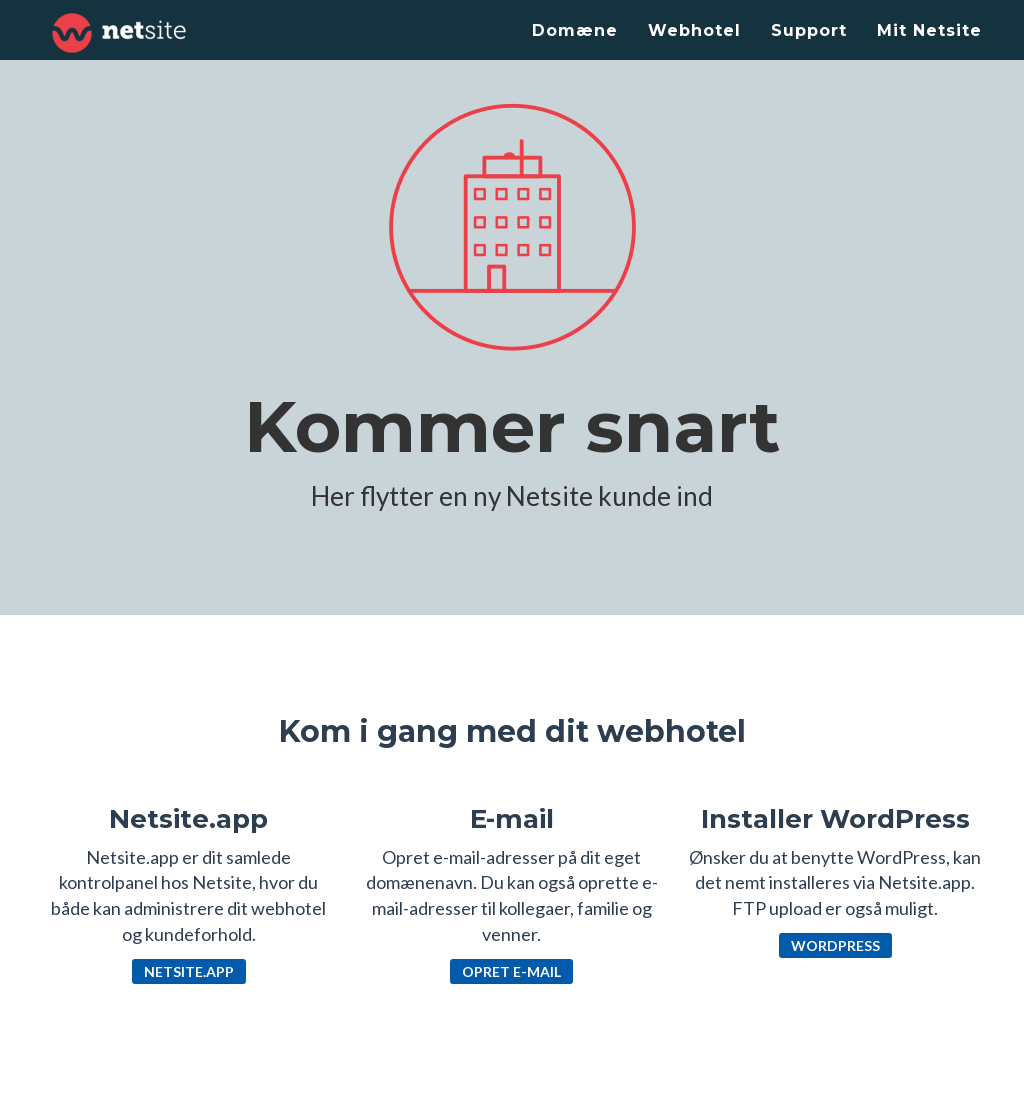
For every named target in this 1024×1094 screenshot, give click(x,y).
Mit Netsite (929, 30)
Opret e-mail (511, 971)
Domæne (575, 30)
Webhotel (694, 30)
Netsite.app (189, 971)
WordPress (835, 945)
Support (809, 30)
